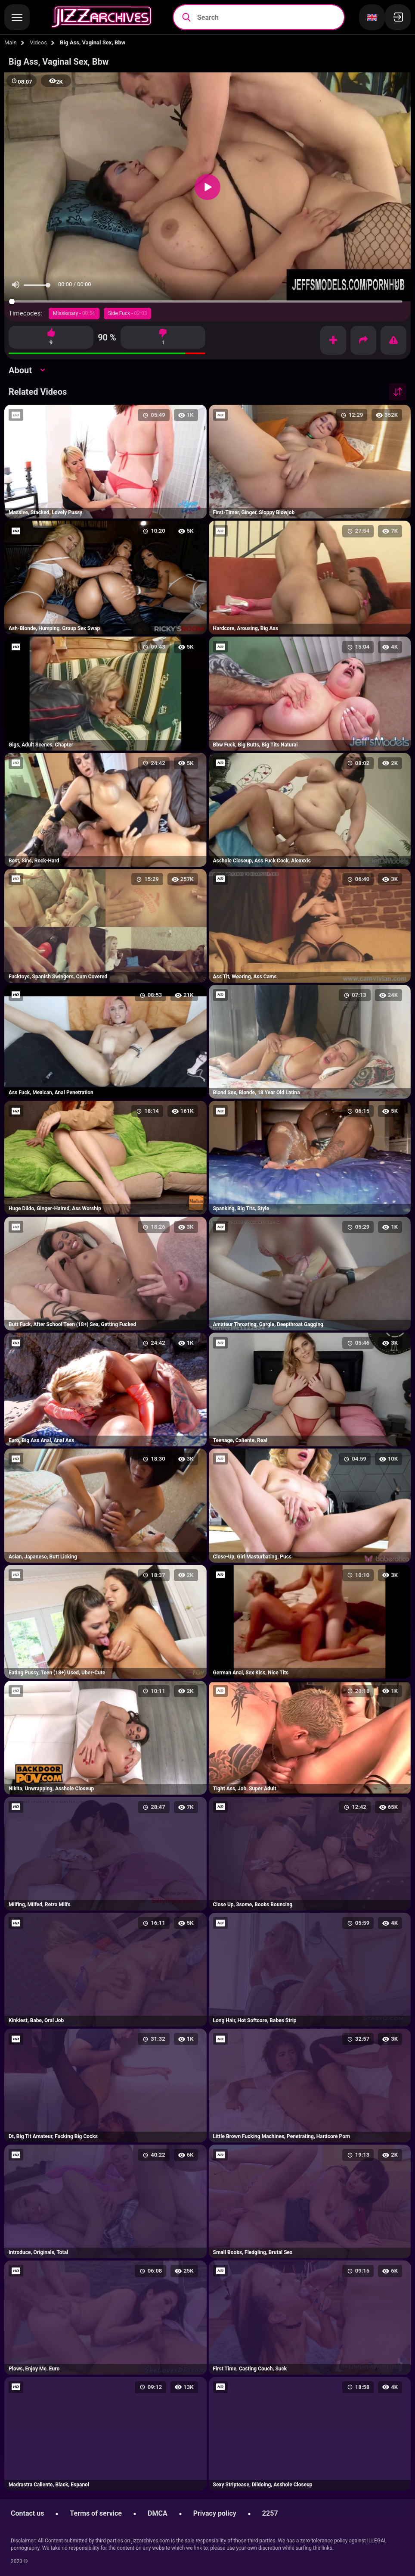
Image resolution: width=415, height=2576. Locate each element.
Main (10, 42)
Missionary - (74, 313)
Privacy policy (214, 2513)
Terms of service (96, 2513)
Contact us (27, 2513)
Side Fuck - (127, 313)
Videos (38, 42)
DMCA (157, 2513)
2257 (270, 2513)
